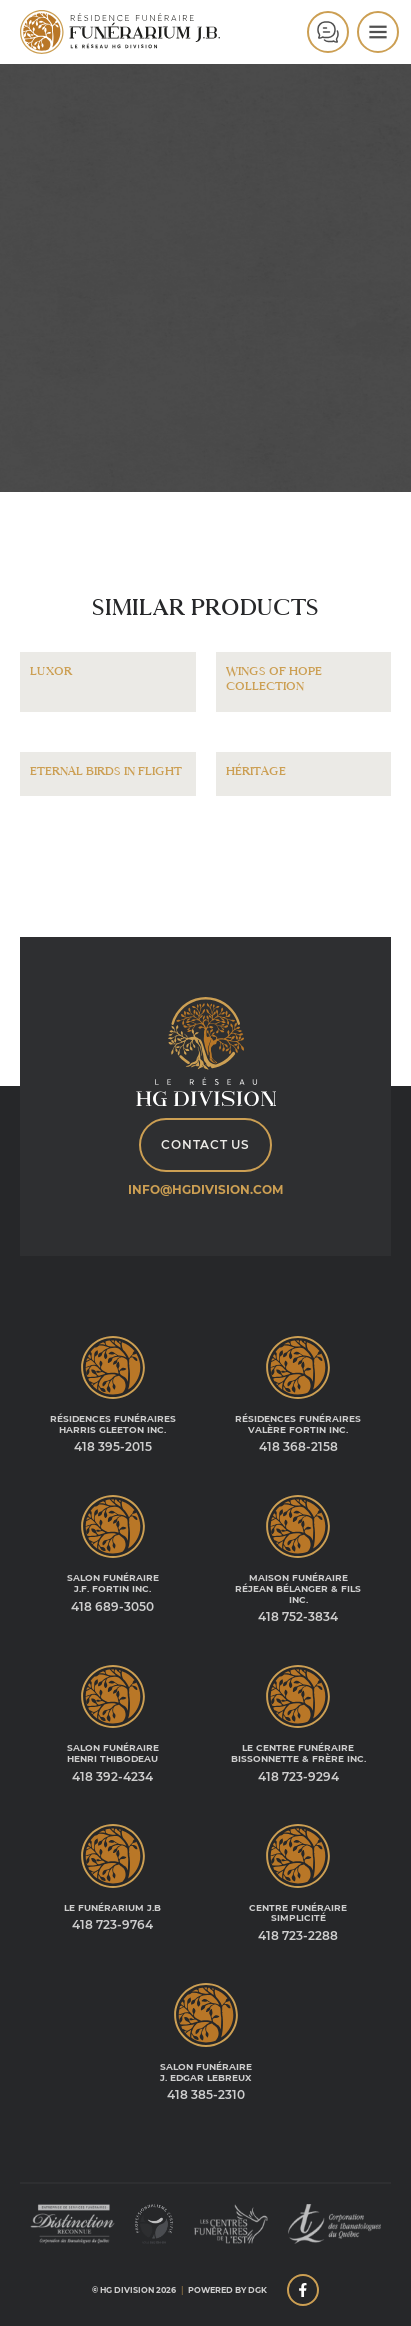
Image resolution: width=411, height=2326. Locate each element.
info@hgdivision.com (205, 1189)
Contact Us (205, 1144)
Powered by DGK (227, 2290)
